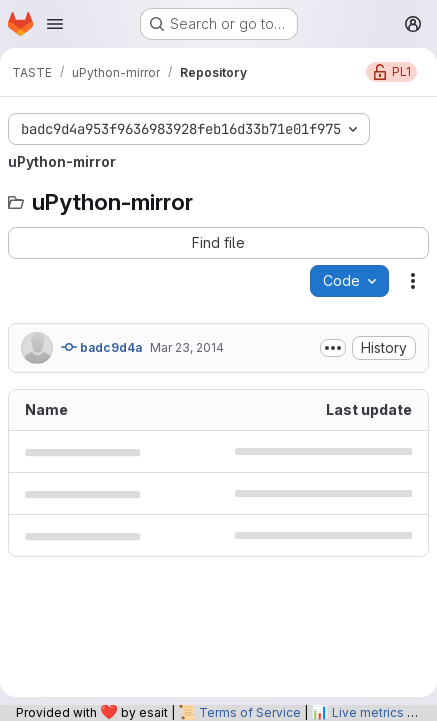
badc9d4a (101, 347)
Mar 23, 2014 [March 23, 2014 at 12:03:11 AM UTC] (187, 347)
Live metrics (368, 712)
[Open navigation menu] (55, 24)
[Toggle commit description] (333, 348)
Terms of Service (250, 712)
